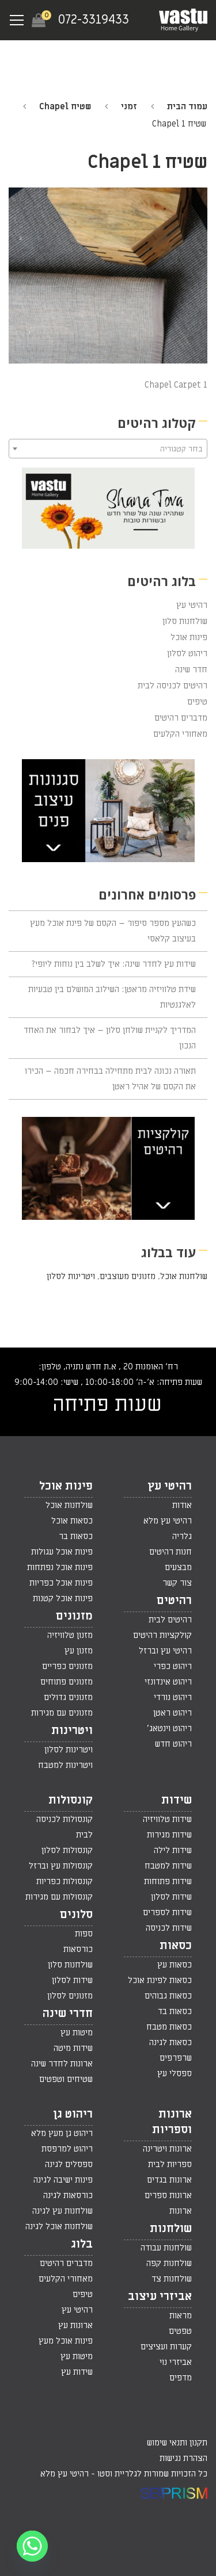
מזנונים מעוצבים (128, 1276)
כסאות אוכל (72, 1520)
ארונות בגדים (169, 2179)
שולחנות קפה (169, 2263)
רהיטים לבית (170, 1619)
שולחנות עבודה (166, 2247)
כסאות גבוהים (168, 1995)
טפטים (180, 2331)
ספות (84, 1933)
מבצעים (178, 1567)
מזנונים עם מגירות (62, 1712)
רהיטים (174, 1600)
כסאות (176, 1945)
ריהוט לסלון (187, 653)
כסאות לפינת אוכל (160, 1980)
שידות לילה (173, 1850)
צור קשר (177, 1583)
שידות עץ (77, 2372)
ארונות (180, 2211)
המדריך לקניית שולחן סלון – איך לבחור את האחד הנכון (110, 1037)
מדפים (180, 2377)
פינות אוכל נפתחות (60, 1567)
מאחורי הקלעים (180, 734)
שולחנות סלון (184, 621)
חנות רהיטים (170, 1551)
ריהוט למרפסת (67, 2148)
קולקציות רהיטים (162, 1635)
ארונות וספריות (172, 2122)
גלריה (182, 1536)
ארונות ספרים (168, 2195)
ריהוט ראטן (172, 1712)
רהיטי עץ (191, 605)
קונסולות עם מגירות (59, 1897)
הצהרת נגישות (183, 2458)
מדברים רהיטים (180, 718)
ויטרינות (72, 1730)
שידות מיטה (73, 2048)
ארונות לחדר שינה (62, 2063)
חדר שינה (191, 669)
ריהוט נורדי (173, 1697)
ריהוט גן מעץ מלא (62, 2133)
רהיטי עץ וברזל (165, 1650)
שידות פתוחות (168, 1881)
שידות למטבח (168, 1865)
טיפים (197, 701)
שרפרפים (176, 2058)
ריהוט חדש (173, 1744)
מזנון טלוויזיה (70, 1635)
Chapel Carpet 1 (176, 385)
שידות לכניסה (169, 1928)
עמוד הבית (187, 106)
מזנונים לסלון (70, 1995)
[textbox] (108, 449)
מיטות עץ (76, 2032)
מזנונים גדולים (68, 1697)
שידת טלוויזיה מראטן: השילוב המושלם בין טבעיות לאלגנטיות (112, 997)
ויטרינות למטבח (65, 1765)
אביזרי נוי (176, 2362)
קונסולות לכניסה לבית (64, 1826)
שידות (176, 1800)
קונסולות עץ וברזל (61, 1865)
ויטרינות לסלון (71, 1276)
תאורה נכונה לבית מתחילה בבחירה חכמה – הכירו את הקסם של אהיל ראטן (110, 1078)
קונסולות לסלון (67, 1850)
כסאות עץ (174, 1964)
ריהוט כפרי (173, 1666)
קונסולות (70, 1800)
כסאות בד (175, 2011)
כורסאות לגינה (68, 2195)
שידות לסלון (171, 1897)
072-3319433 (93, 20)
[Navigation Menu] (17, 20)
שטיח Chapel (65, 106)
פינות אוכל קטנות (63, 1598)
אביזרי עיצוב (160, 2296)
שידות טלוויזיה (167, 1819)
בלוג (82, 2244)
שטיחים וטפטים (66, 2079)
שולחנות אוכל (183, 1276)
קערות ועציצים (166, 2346)
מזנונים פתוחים (66, 1681)
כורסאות (78, 1949)
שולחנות (171, 2228)
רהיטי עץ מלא (167, 1520)
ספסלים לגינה (69, 2164)
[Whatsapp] (32, 2546)
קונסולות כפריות (64, 1881)
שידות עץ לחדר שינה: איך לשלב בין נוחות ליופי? (114, 964)
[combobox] (108, 448)
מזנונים (74, 1616)
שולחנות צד (171, 2278)
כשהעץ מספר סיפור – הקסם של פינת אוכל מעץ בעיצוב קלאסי (113, 930)
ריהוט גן (73, 2114)
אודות (182, 1505)
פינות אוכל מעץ (66, 2341)
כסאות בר (76, 1536)
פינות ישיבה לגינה (63, 2179)
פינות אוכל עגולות (62, 1551)
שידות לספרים (167, 1912)
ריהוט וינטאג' (169, 1728)
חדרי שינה (68, 2013)
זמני (129, 106)
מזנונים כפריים (67, 1666)
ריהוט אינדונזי (168, 1681)
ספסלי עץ (174, 2073)
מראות (180, 2315)
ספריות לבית (170, 2164)
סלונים (76, 1914)
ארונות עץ (75, 2325)
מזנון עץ (79, 1650)
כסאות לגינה (170, 2042)
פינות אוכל (188, 637)
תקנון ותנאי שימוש (177, 2442)
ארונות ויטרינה (167, 2148)
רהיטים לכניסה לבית (172, 685)
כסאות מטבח (169, 2027)
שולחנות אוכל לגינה (59, 2226)
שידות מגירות (169, 1834)
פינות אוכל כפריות (61, 1583)
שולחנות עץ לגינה (62, 2211)
